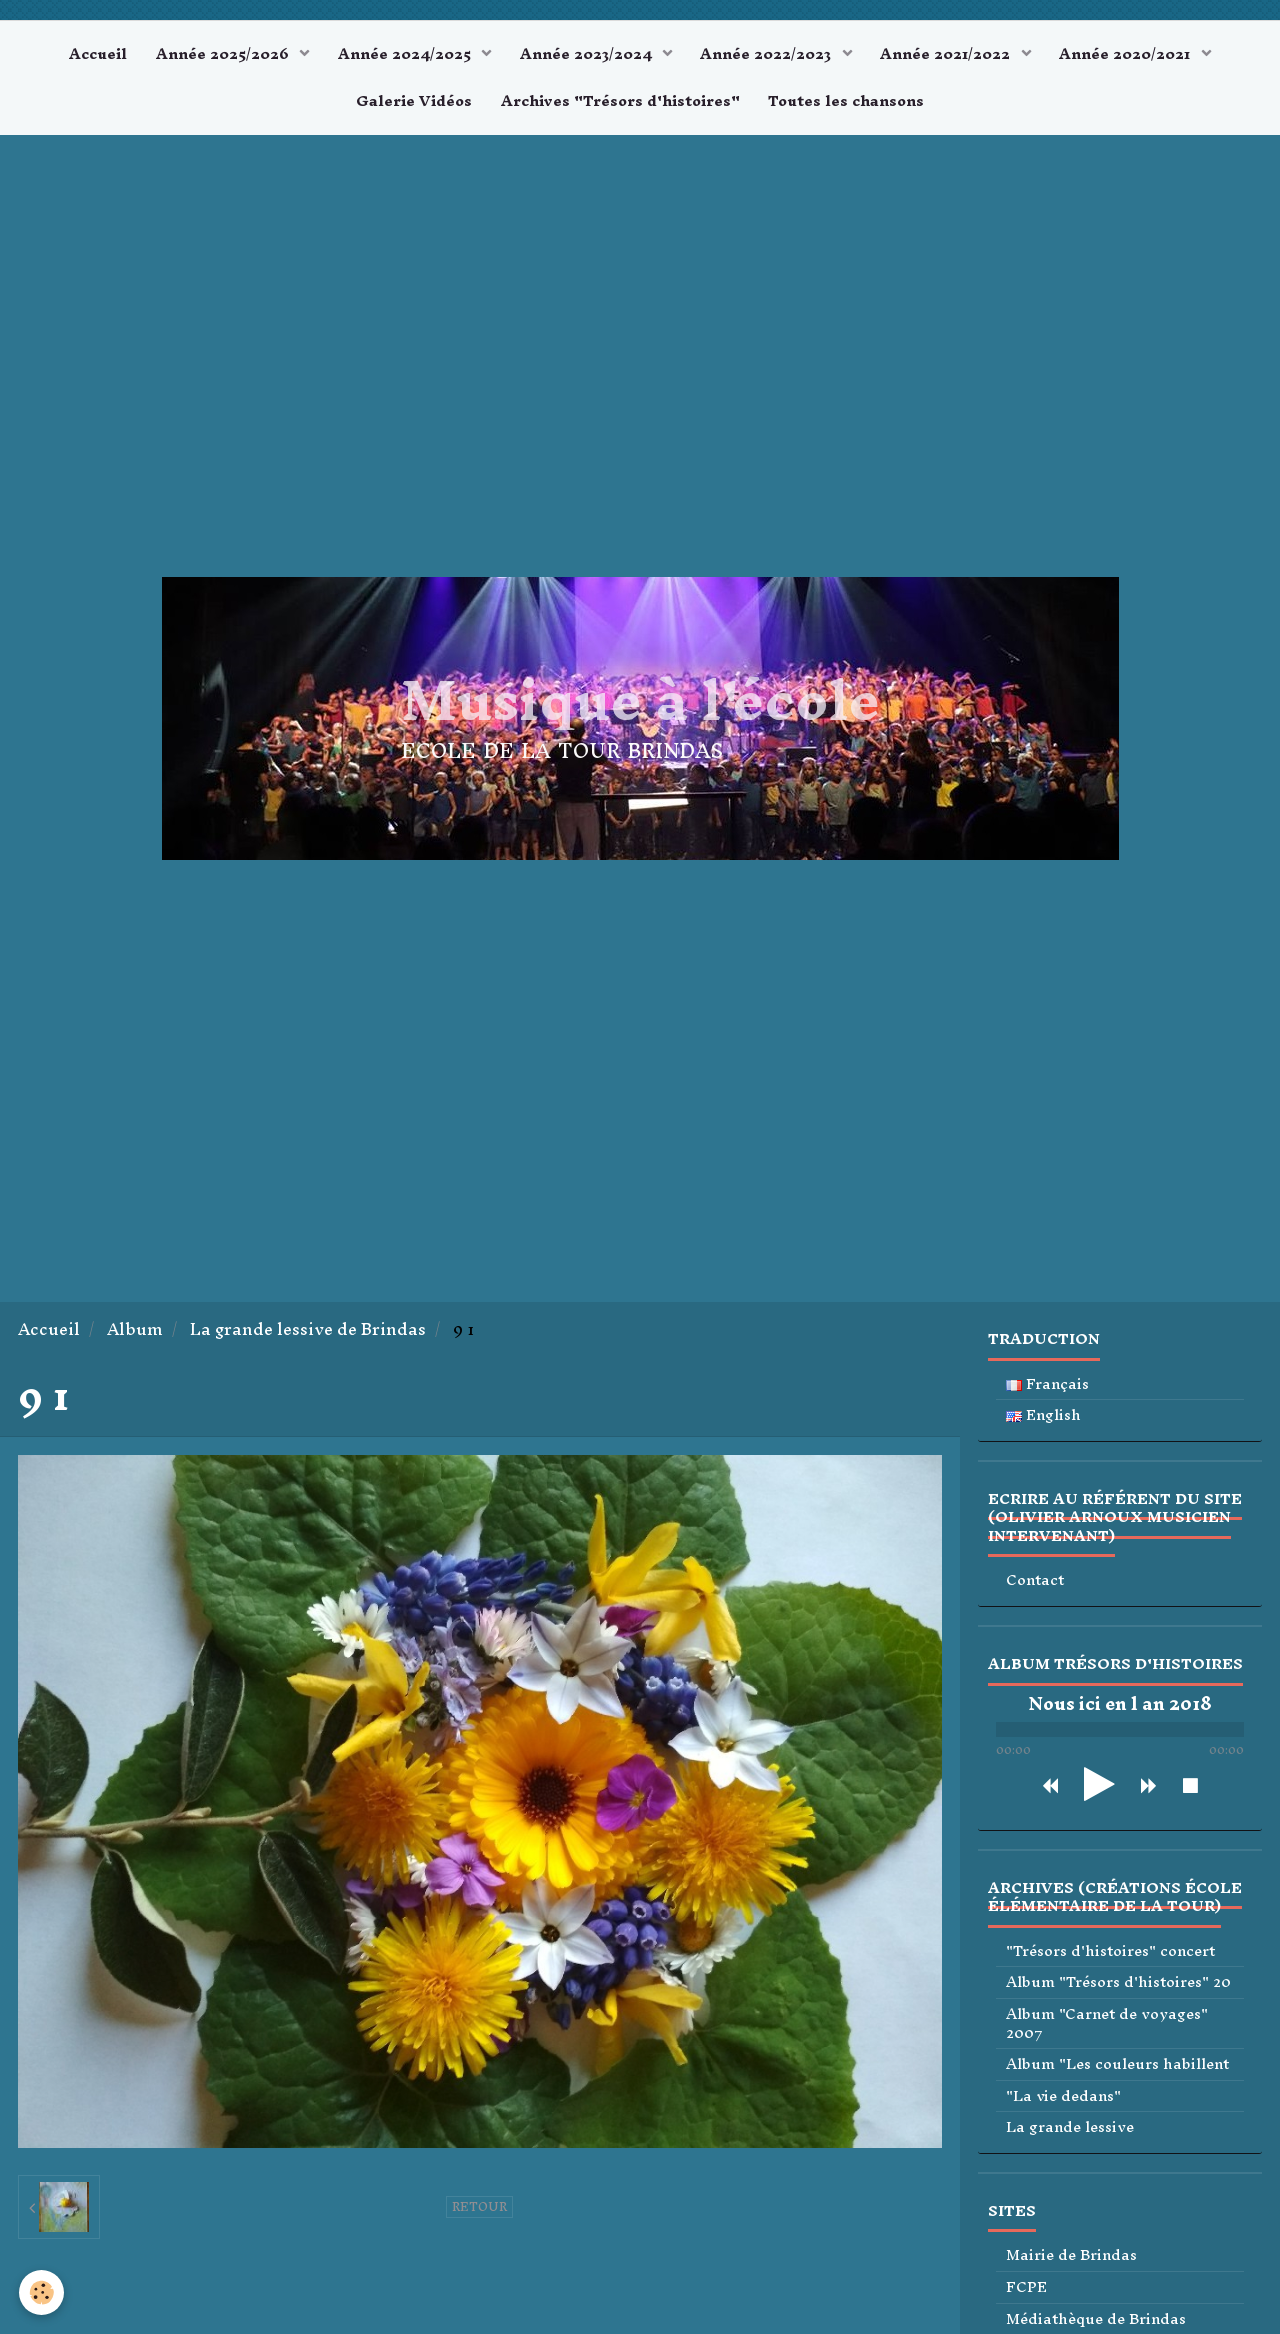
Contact (1035, 1584)
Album (135, 1332)
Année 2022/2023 (769, 54)
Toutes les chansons (848, 103)
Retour (479, 2210)
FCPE (1026, 2290)
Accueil (94, 54)
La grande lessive (1070, 2130)
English (1043, 1418)
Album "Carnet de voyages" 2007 (1107, 2026)
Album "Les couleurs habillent (1117, 2067)
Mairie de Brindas (1071, 2259)
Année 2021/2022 (951, 54)
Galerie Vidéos (413, 103)
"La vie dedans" (1063, 2099)
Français (1047, 1387)
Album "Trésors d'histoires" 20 (1118, 1986)
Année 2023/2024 (588, 54)
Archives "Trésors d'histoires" (620, 103)
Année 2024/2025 (404, 54)
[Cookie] (42, 2292)
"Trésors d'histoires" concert (1110, 1954)
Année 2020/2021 (1131, 54)
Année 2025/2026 (221, 54)
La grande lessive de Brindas (308, 1332)
